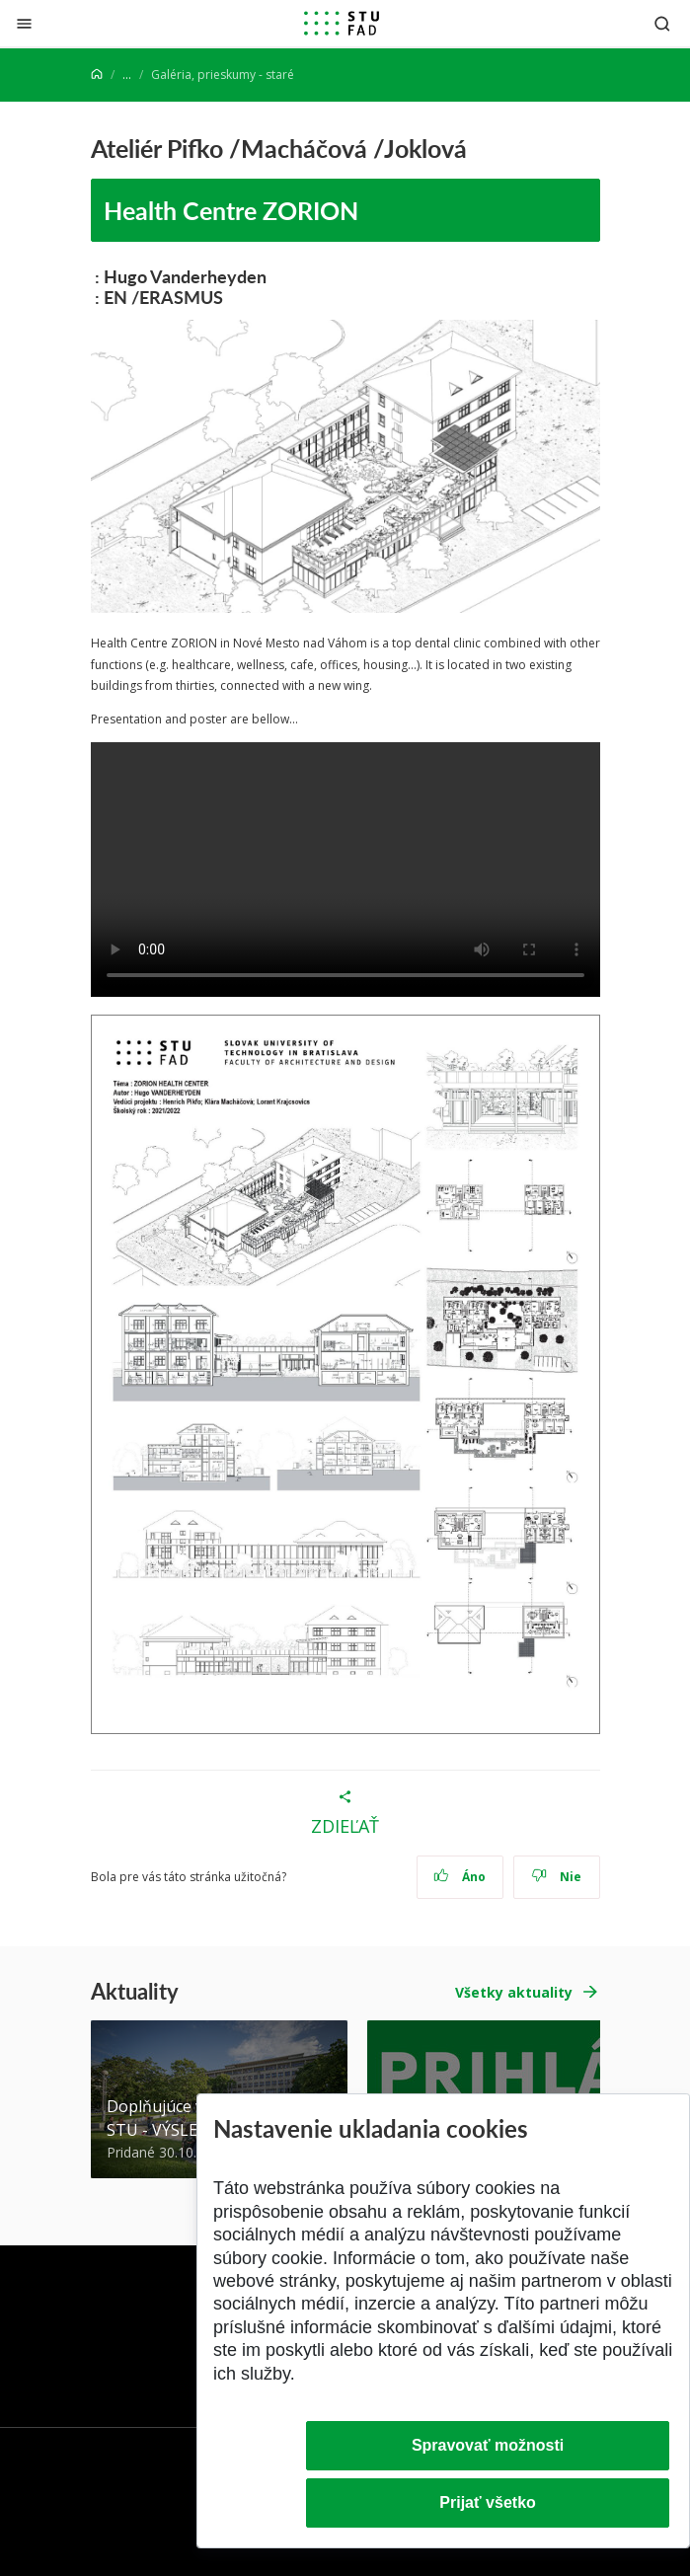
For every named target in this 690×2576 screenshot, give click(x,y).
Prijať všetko (487, 2502)
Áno (459, 1876)
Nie (556, 1876)
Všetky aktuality (514, 1992)
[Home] (97, 74)
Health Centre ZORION (231, 209)
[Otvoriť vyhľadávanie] (662, 23)
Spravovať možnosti (488, 2445)
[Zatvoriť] (24, 23)
